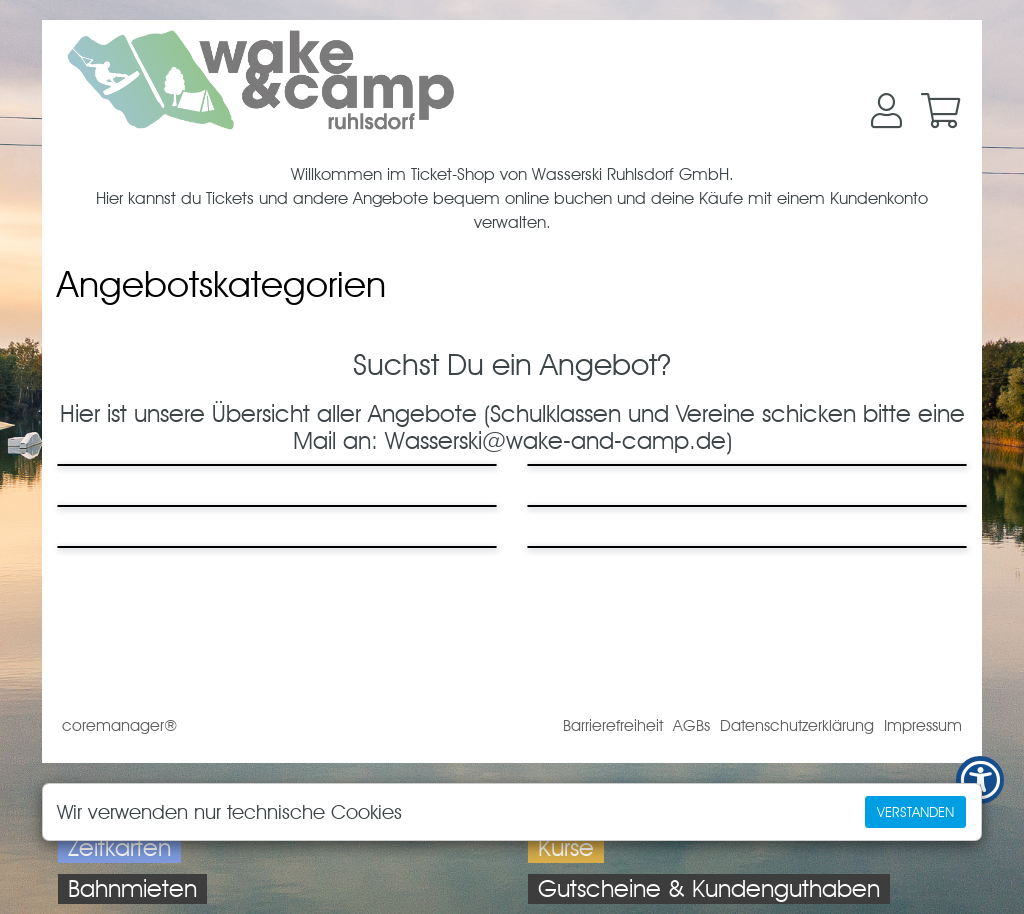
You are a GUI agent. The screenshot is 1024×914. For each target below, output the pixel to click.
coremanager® (119, 725)
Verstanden (915, 812)
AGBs (691, 725)
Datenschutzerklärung (797, 725)
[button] (886, 110)
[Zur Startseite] (260, 80)
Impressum (923, 725)
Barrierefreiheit (613, 725)
